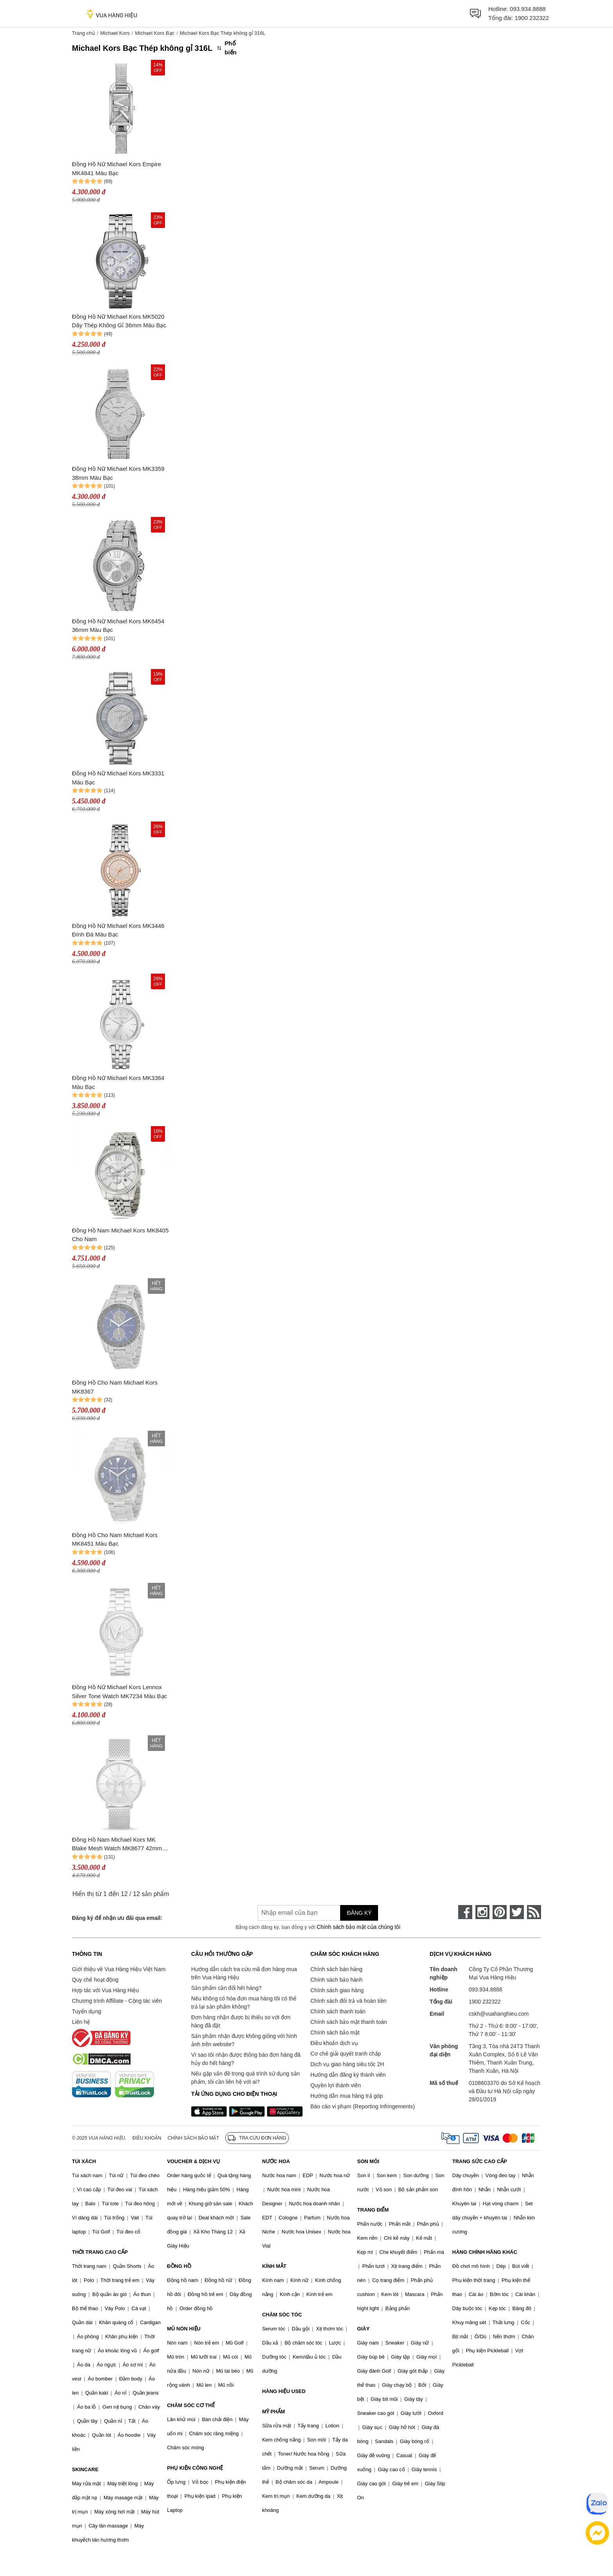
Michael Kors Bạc (154, 33)
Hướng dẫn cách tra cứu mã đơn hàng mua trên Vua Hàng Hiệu (244, 1973)
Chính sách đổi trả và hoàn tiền (348, 2001)
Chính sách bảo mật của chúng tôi (358, 1927)
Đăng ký (359, 1913)
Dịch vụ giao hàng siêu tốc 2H (347, 2064)
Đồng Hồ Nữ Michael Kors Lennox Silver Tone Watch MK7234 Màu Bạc (119, 1691)
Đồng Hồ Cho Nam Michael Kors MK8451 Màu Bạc (115, 1539)
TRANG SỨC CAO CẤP (479, 2161)
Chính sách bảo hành (336, 1980)
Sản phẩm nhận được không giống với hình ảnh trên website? (244, 2040)
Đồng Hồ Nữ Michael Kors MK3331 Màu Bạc (118, 778)
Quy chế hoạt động (95, 1980)
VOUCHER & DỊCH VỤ (193, 2161)
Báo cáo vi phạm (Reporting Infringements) (362, 2106)
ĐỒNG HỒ (179, 2266)
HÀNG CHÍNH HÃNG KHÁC (484, 2252)
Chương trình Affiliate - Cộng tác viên (117, 2001)
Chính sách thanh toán (338, 2011)
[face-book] (465, 1912)
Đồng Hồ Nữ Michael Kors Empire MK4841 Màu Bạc (116, 168)
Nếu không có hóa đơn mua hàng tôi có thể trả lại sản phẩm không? (243, 2002)
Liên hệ (81, 2022)
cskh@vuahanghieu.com (499, 2014)
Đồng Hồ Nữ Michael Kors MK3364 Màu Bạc (118, 1082)
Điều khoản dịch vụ (334, 2043)
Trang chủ (83, 33)
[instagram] (482, 1912)
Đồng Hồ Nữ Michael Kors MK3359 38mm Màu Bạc (118, 473)
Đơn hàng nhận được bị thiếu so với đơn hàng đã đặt (240, 2021)
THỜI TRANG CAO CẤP (100, 2252)
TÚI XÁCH (84, 2161)
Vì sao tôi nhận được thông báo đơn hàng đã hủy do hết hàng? (245, 2059)
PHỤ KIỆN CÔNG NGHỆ (195, 2468)
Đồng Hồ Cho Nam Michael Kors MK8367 (115, 1387)
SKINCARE (85, 2469)
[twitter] (517, 1912)
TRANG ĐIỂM (373, 2210)
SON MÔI (368, 2161)
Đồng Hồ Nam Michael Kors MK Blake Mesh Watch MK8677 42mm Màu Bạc (117, 1844)
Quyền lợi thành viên (335, 2085)
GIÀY (363, 2329)
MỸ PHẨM (273, 2412)
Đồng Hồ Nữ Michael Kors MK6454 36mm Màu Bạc (118, 625)
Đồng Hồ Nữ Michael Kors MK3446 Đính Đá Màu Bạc (118, 930)
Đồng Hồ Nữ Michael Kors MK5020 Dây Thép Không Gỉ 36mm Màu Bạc (119, 321)
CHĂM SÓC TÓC (282, 2315)
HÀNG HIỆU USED (283, 2391)
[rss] (534, 1912)
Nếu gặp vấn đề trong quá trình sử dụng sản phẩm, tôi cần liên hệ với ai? (245, 2077)
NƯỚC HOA (276, 2161)
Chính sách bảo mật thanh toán (348, 2022)
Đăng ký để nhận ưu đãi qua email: (117, 1918)
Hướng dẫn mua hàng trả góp (346, 2096)
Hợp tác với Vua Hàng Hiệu (105, 1990)
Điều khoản (147, 2138)
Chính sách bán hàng (336, 1969)
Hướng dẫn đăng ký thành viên (348, 2075)
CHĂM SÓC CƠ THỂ (191, 2405)
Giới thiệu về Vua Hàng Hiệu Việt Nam (118, 1969)
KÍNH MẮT (274, 2266)
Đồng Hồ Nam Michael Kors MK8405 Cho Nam (120, 1235)
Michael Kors (114, 33)
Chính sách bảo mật (335, 2032)
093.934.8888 (528, 8)
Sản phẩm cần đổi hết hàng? (226, 1988)
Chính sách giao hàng (337, 1990)
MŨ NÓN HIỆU (184, 2329)
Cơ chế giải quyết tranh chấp (345, 2053)
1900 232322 (531, 17)
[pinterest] (500, 1912)
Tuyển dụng (86, 2011)
